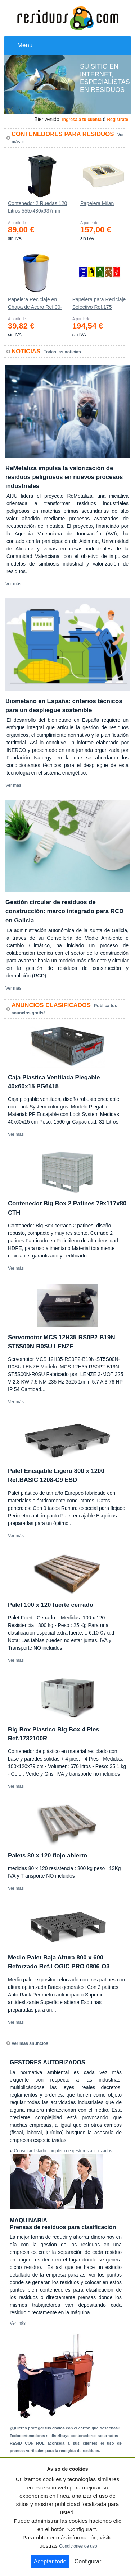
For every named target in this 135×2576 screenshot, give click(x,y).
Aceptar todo (50, 2561)
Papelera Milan (97, 203)
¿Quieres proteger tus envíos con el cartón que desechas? (65, 2428)
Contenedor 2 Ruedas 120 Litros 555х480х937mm (37, 207)
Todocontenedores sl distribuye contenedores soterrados (64, 2435)
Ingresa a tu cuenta (81, 119)
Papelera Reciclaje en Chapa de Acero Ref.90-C (35, 305)
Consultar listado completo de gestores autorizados (63, 2150)
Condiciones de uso (78, 2546)
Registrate (117, 119)
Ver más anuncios (30, 2043)
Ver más (13, 583)
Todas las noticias (62, 351)
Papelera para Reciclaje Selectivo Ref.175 (99, 303)
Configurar (88, 2561)
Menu (22, 45)
